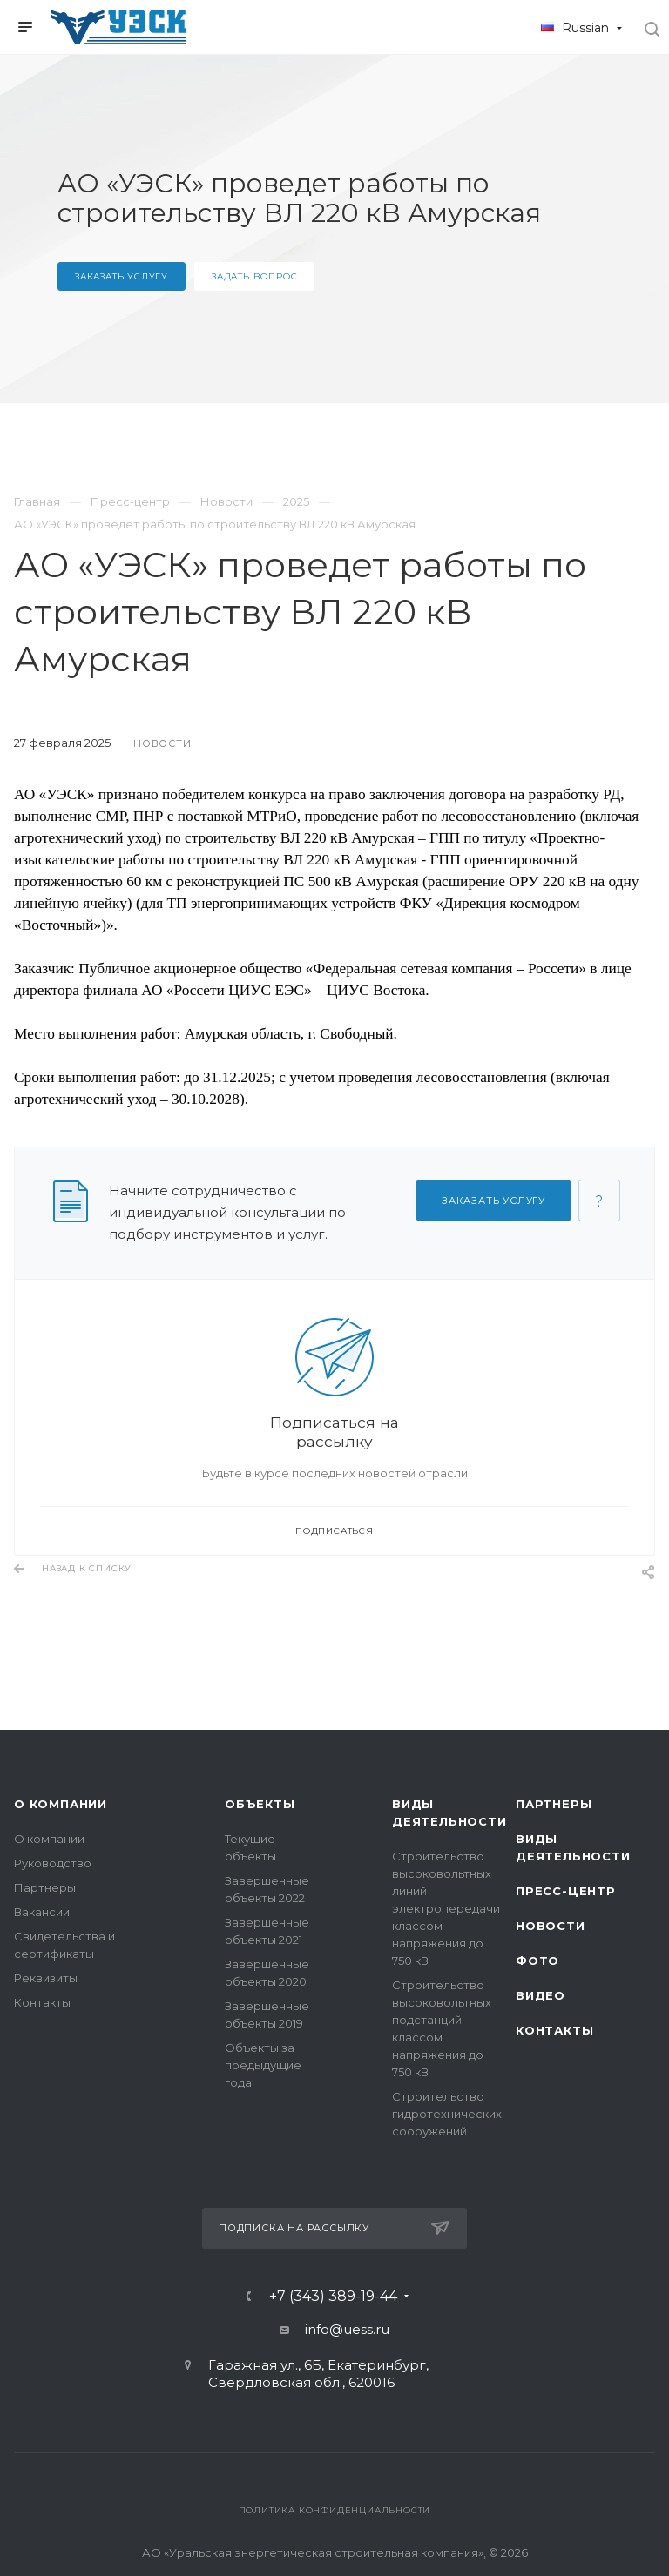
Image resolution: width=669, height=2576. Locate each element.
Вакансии (42, 1912)
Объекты (260, 1804)
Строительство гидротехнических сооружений (447, 2113)
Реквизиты (46, 1978)
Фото (537, 1960)
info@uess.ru (347, 2329)
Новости (550, 1926)
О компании (60, 1804)
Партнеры (45, 1887)
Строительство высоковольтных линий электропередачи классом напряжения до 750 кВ (446, 1908)
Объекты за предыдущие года (263, 2065)
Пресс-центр (566, 1891)
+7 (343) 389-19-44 (333, 2297)
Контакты (42, 2002)
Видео (540, 1995)
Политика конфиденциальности (335, 2510)
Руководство (52, 1863)
